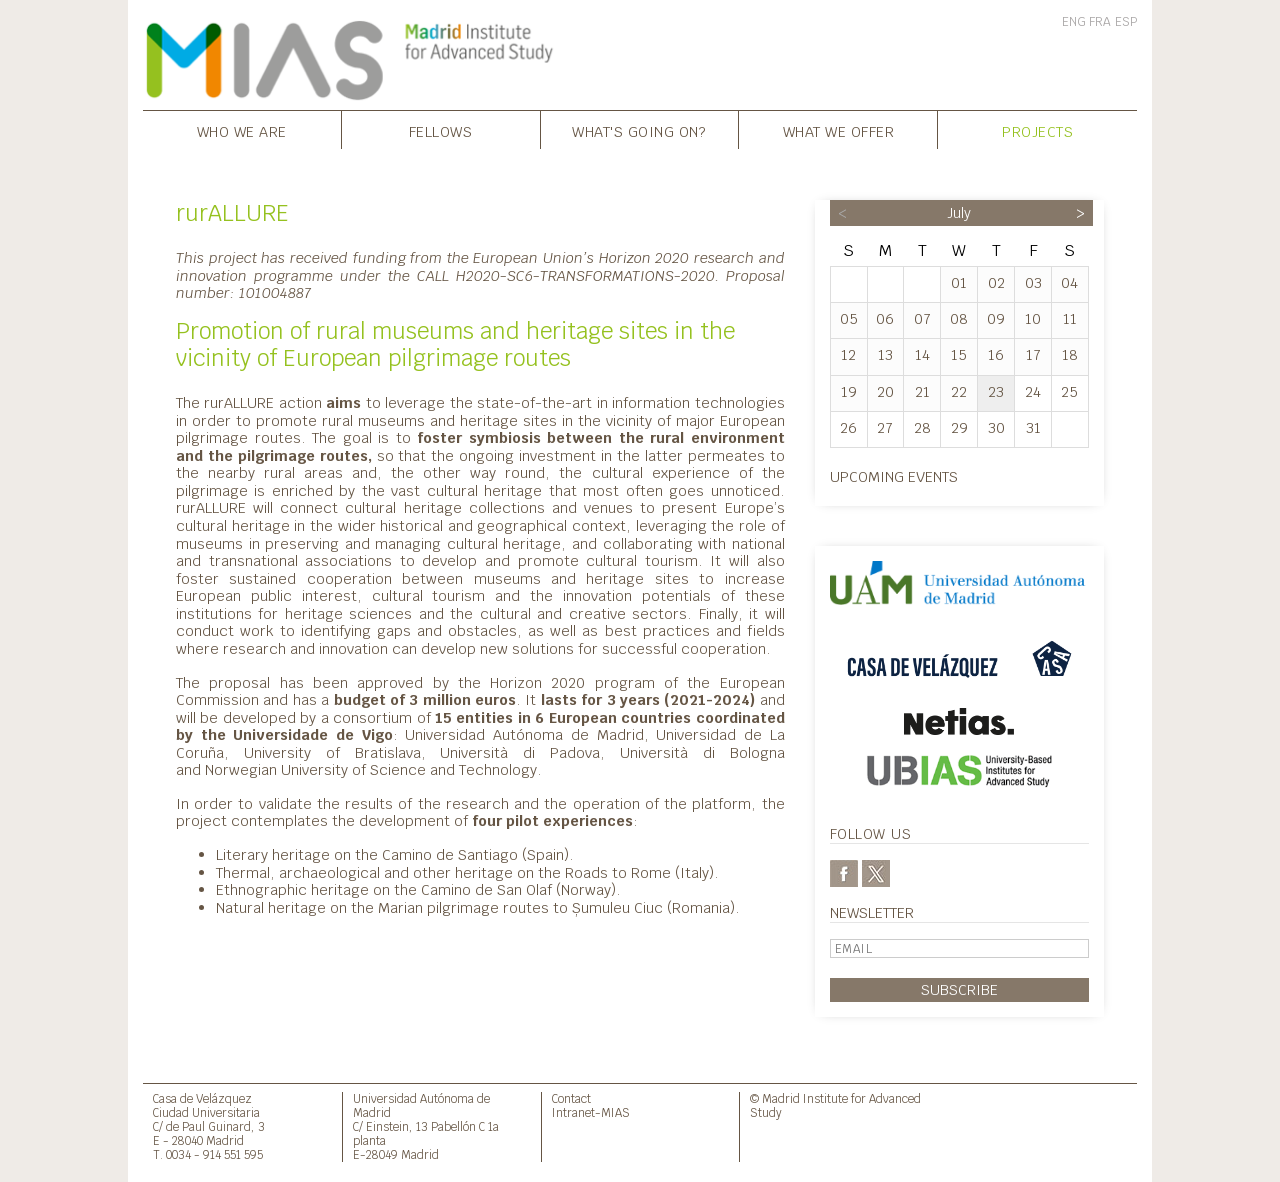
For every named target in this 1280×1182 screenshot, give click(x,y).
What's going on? (639, 131)
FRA (1100, 22)
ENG (1074, 22)
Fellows (441, 131)
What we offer (839, 131)
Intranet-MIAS (591, 1112)
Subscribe (959, 989)
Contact (571, 1098)
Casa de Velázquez (202, 1098)
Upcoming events (894, 476)
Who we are (242, 131)
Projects (1037, 131)
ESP (1126, 22)
